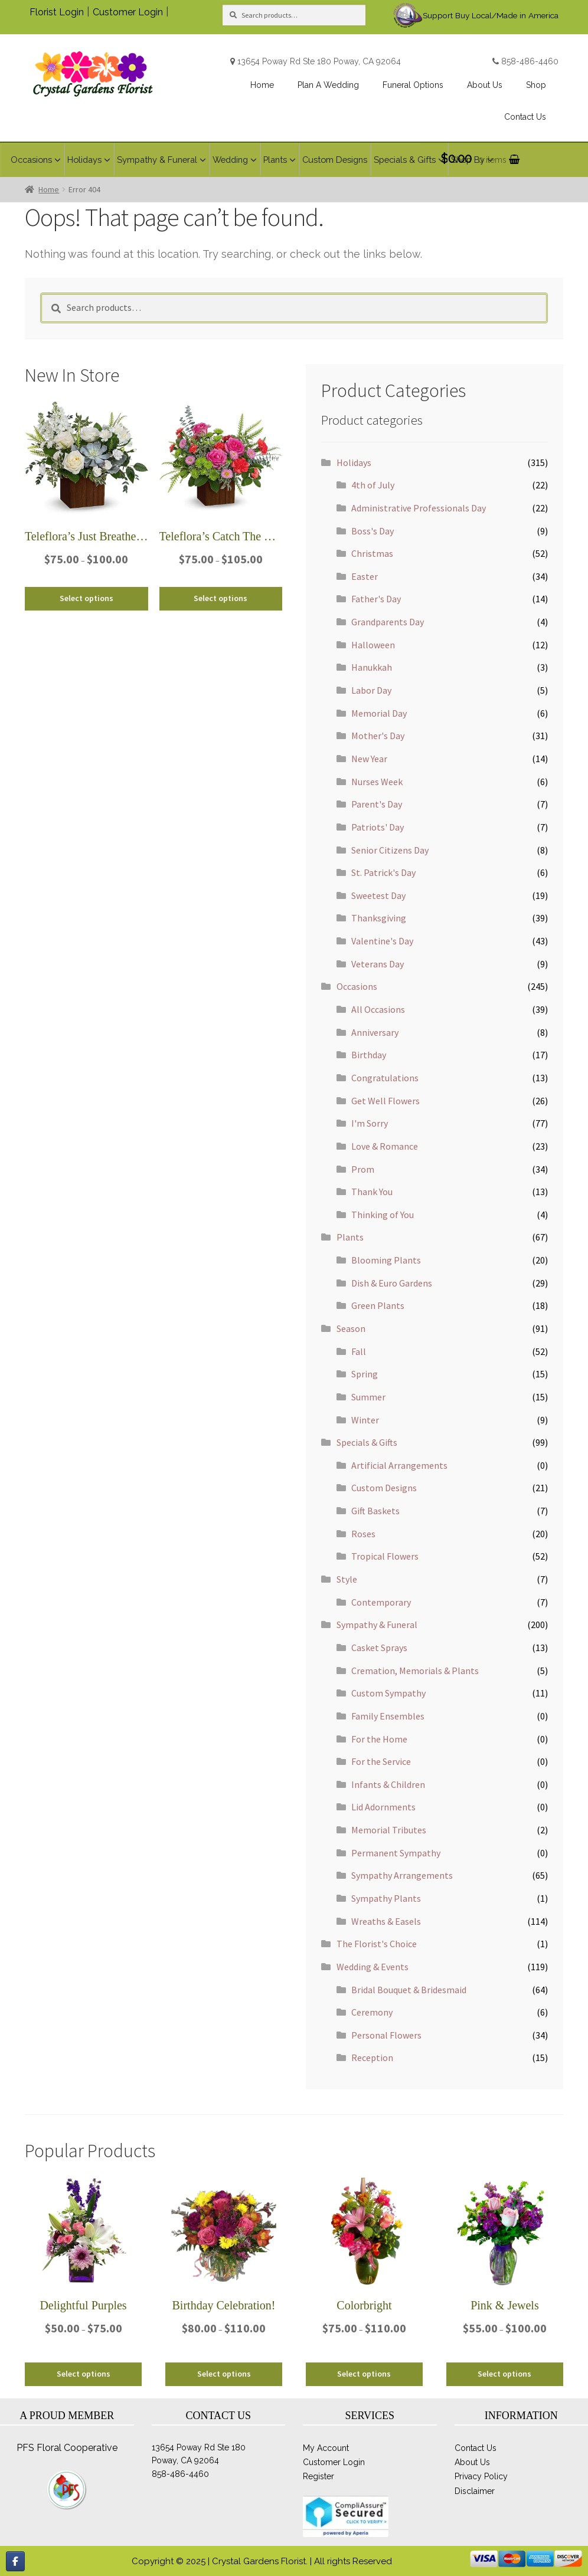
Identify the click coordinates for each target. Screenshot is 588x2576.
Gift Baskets (375, 1511)
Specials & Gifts (367, 1442)
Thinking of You (382, 1214)
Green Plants (377, 1305)
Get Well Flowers (385, 1101)
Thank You (372, 1191)
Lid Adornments (383, 1807)
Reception (372, 2057)
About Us (472, 2462)
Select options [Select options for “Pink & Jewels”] (504, 2373)
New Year (369, 758)
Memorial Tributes (388, 1830)
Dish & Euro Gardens (391, 1283)
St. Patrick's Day (383, 872)
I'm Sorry (369, 1123)
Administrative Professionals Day (418, 508)
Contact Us (475, 2448)
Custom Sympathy (388, 1693)
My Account (326, 2448)
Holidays (354, 462)
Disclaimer (475, 2491)
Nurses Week (377, 781)
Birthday (368, 1055)
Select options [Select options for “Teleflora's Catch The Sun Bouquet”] (220, 598)
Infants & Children (388, 1784)
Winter (365, 1420)
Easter (364, 576)
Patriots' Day (377, 827)
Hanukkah (371, 667)
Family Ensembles (387, 1716)
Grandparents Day (387, 622)
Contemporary (381, 1602)
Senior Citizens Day (390, 850)
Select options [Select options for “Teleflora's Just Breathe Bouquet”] (86, 598)
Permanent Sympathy (395, 1853)
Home (48, 189)
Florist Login (57, 12)
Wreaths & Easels (386, 1921)
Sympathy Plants (386, 1898)
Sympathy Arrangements (402, 1875)
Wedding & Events (373, 1967)
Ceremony (372, 2012)
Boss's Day (372, 531)
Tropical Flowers (385, 1556)
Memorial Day (379, 713)
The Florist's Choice (377, 1944)
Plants (350, 1237)
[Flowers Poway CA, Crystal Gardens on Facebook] (15, 2561)
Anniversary (374, 1032)
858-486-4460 (529, 61)
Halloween (373, 645)
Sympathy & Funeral (377, 1624)
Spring (364, 1374)
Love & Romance (384, 1146)
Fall (358, 1351)
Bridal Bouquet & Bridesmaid (408, 1990)
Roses (363, 1534)
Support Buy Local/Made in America (490, 15)
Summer (368, 1397)
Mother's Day (377, 735)
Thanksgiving (378, 918)
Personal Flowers (386, 2035)
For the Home (379, 1739)
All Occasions (378, 1009)
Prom (362, 1169)
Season (351, 1328)
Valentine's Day (382, 941)
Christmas (372, 553)
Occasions (357, 986)
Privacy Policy (481, 2476)
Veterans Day (377, 964)
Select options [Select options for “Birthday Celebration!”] (224, 2373)
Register (318, 2476)
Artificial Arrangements (399, 1465)
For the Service (381, 1761)
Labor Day (371, 690)
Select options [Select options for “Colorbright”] (364, 2373)
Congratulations (385, 1078)
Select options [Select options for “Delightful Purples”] (83, 2373)
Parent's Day (376, 804)
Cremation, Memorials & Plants (415, 1670)
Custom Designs (384, 1488)
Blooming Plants (386, 1260)
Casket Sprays (379, 1647)
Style (347, 1579)
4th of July (372, 485)
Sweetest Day (378, 895)
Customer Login (128, 12)
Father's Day (376, 599)
